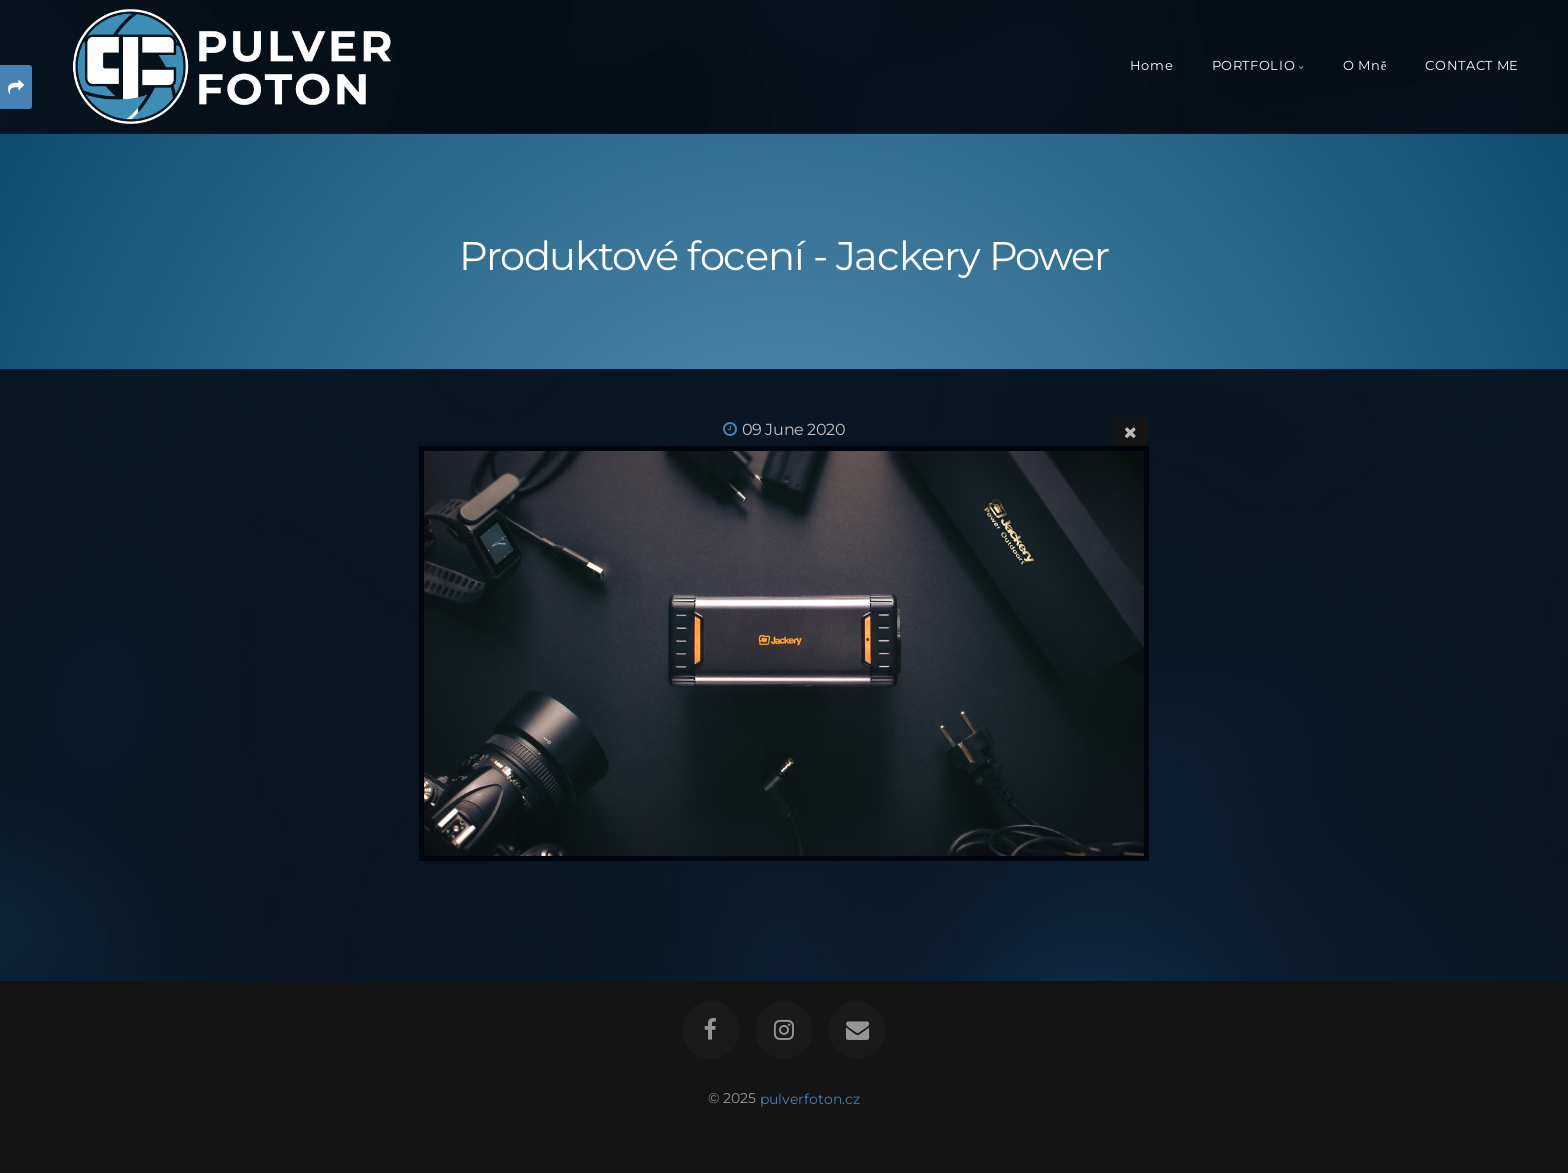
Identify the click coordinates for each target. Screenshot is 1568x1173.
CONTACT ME (1471, 65)
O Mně (1365, 65)
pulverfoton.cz (810, 1098)
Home (1152, 65)
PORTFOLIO (1254, 65)
